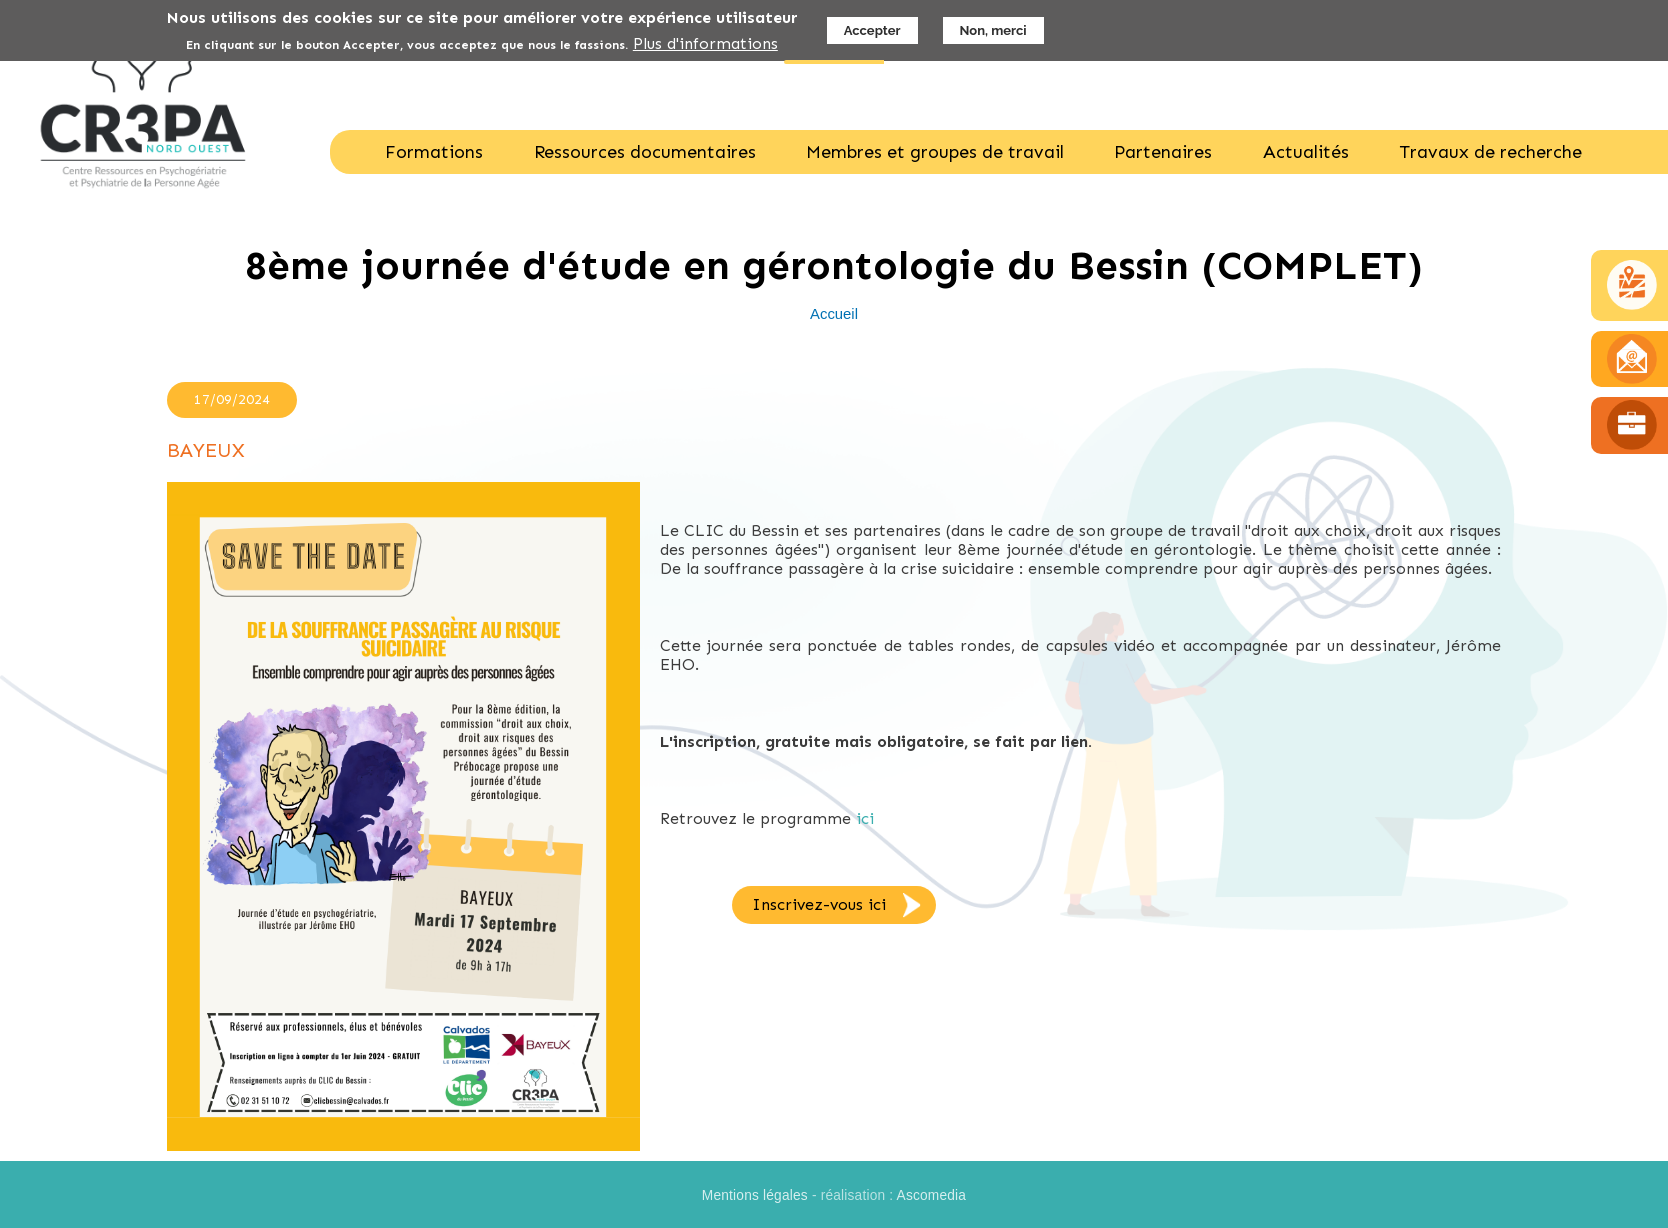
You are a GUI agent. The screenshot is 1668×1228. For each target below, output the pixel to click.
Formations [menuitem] (434, 152)
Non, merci (993, 30)
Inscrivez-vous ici (819, 904)
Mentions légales (755, 1195)
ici (865, 818)
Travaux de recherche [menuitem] (1490, 152)
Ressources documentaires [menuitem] (645, 152)
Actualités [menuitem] (1306, 152)
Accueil (834, 314)
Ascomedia (932, 1195)
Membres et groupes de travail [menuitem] (935, 152)
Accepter (872, 30)
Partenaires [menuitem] (1163, 152)
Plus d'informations (705, 43)
